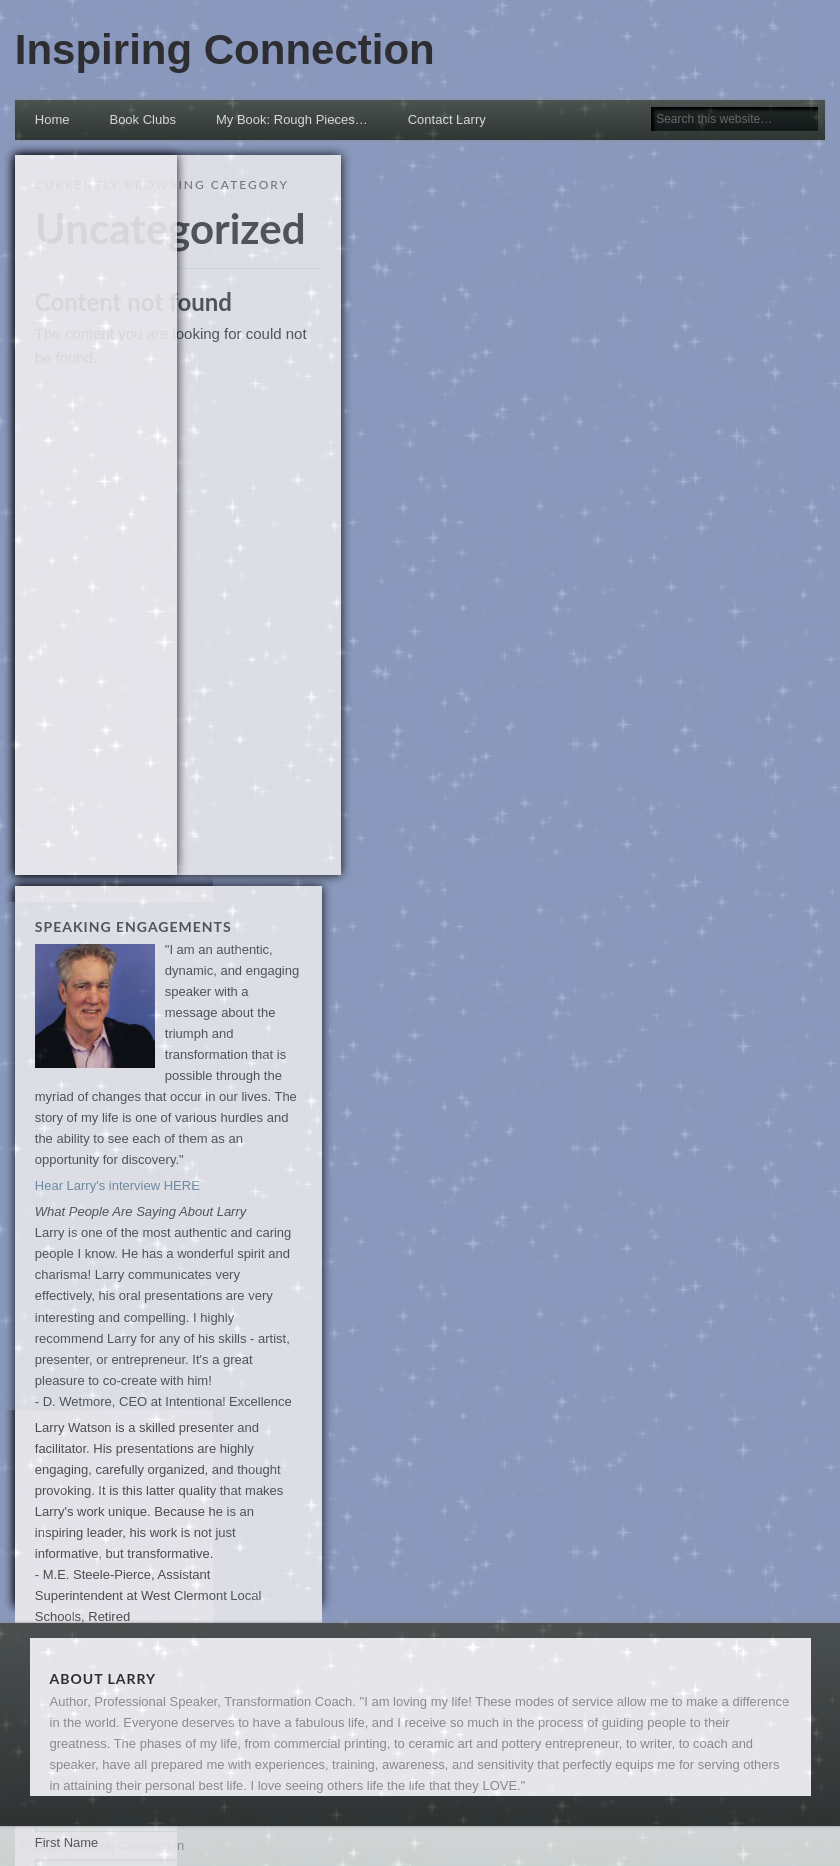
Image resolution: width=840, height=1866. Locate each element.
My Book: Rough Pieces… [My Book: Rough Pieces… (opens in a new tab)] (292, 119)
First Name (67, 1842)
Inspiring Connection (225, 49)
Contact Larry (447, 119)
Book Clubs (142, 119)
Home (52, 119)
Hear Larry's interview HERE (117, 1185)
